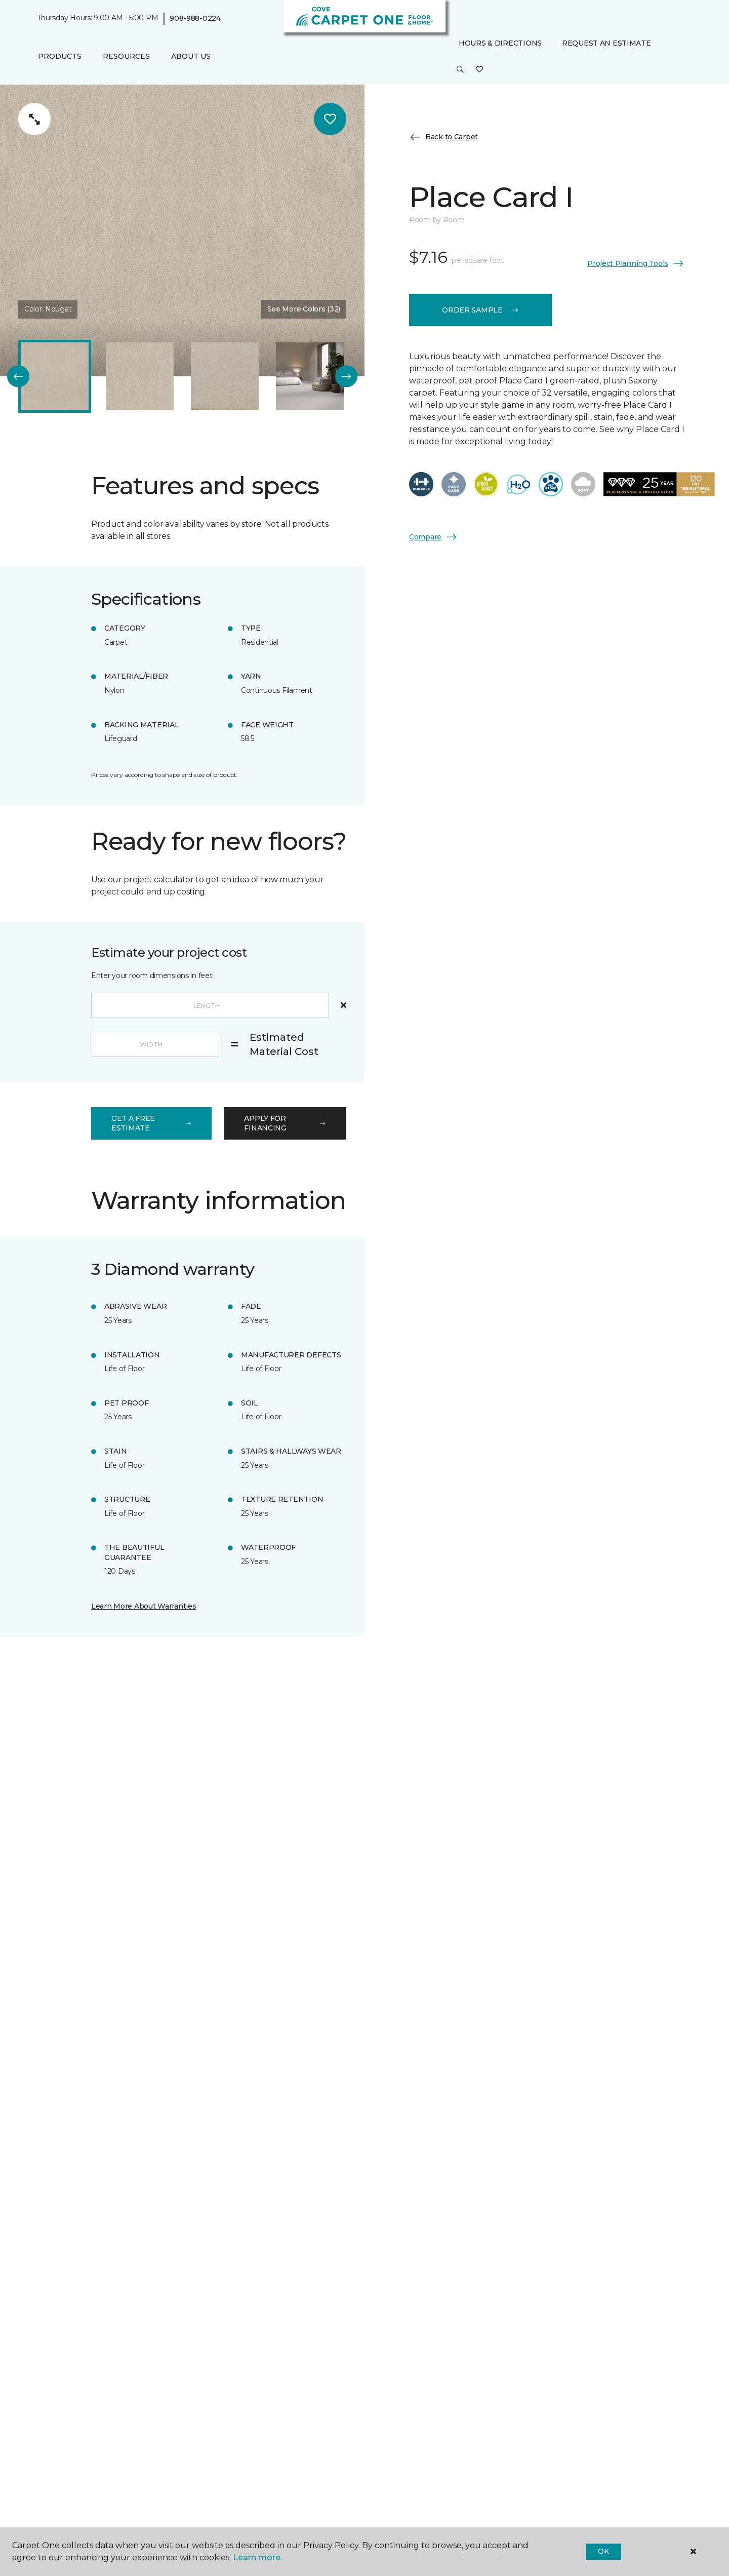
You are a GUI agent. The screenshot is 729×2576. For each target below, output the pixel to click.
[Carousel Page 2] (139, 376)
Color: (47, 309)
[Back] (18, 376)
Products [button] (60, 56)
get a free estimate (151, 1123)
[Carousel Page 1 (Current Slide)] (54, 376)
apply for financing (285, 1123)
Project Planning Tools (635, 263)
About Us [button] (191, 56)
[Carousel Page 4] (309, 376)
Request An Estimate (606, 43)
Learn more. (257, 2557)
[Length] (210, 1005)
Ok (603, 2551)
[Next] (346, 376)
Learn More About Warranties (143, 1606)
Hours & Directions (500, 43)
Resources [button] (126, 56)
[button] (460, 70)
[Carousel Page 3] (224, 376)
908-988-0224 (195, 18)
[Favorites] (479, 70)
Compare (433, 537)
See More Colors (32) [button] (303, 309)
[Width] (155, 1044)
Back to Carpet (443, 137)
